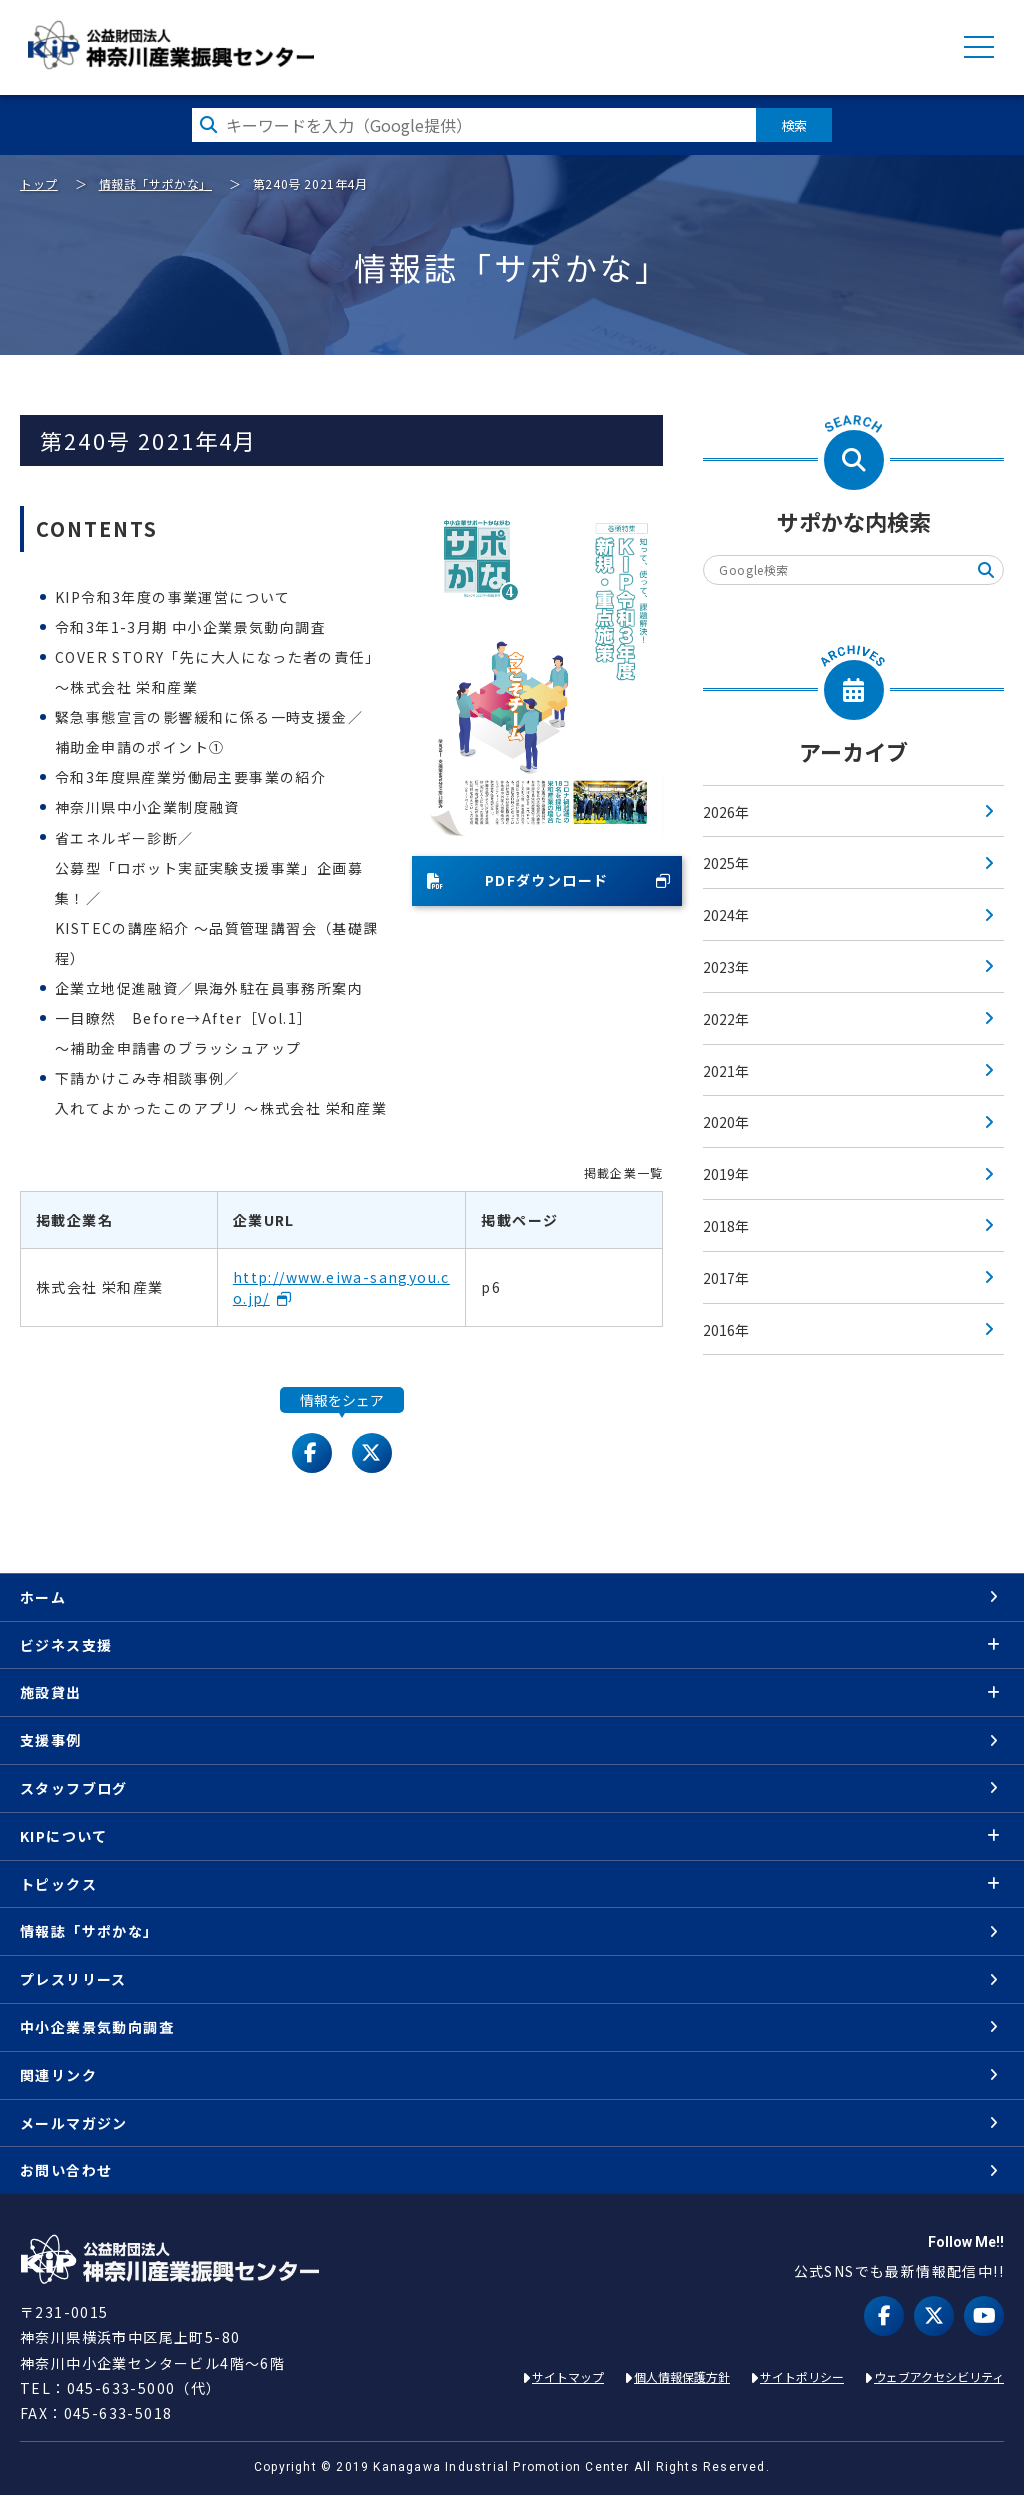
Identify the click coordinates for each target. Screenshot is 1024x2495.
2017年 (726, 1278)
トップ (39, 183)
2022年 (726, 1019)
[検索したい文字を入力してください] (474, 125)
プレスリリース (73, 1979)
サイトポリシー (802, 2376)
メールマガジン (74, 2123)
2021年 (726, 1071)
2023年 (726, 967)
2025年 (726, 863)
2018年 (726, 1226)
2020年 (726, 1122)
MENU (979, 47)
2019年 (726, 1174)
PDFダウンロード (518, 880)
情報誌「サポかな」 (155, 183)
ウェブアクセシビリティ (939, 2376)
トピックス (58, 1884)
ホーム (43, 1597)
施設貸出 (51, 1692)
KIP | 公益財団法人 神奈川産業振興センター (170, 45)
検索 (794, 125)
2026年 (726, 812)
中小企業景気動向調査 (97, 2027)
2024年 (726, 915)
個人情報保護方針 (682, 2376)
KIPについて (64, 1836)
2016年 (726, 1330)
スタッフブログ (74, 1788)
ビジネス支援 (66, 1645)
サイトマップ (568, 2376)
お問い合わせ (66, 2170)
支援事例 (51, 1740)
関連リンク (58, 2075)
